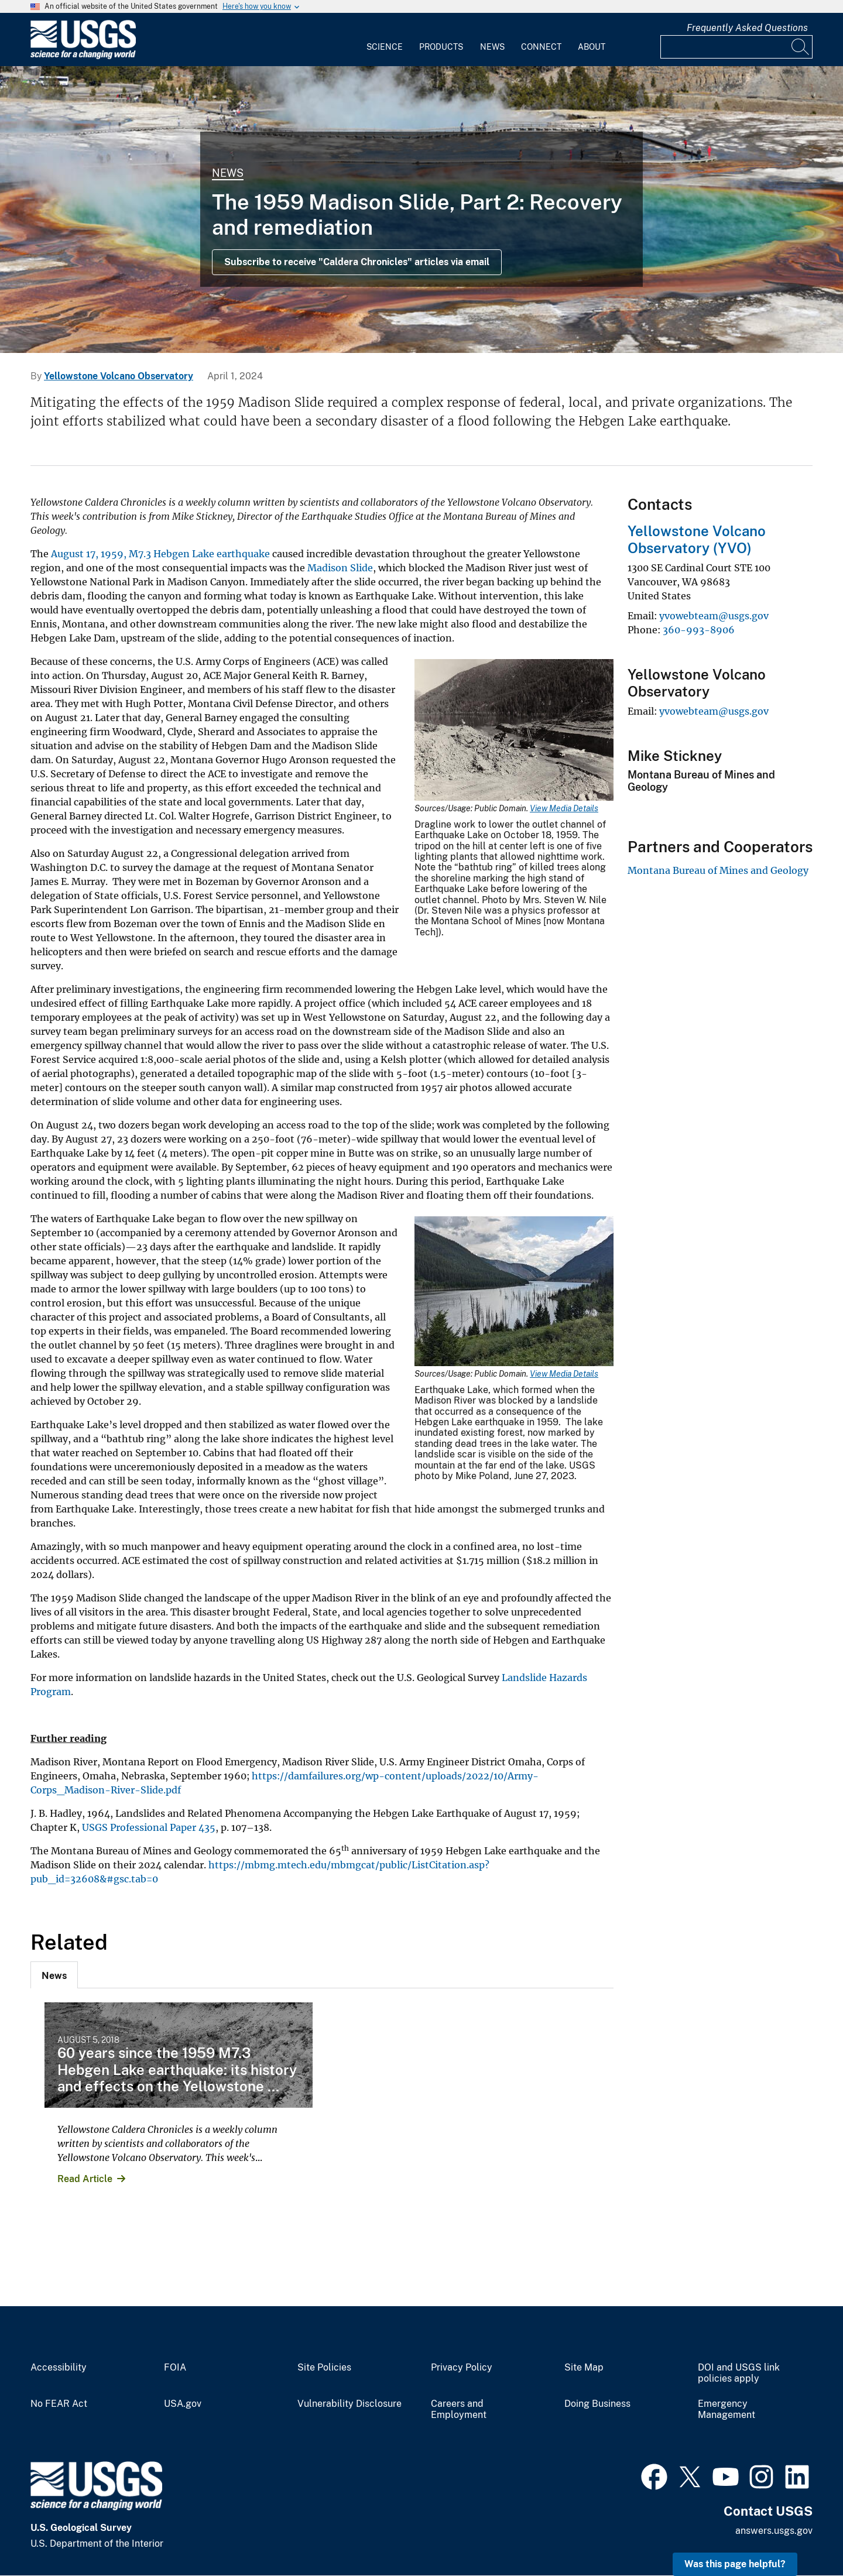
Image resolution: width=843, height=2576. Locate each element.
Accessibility (58, 2367)
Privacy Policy (461, 2367)
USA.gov (182, 2404)
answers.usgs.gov (774, 2530)
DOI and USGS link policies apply (739, 2373)
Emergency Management (726, 2409)
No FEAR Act (58, 2404)
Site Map (584, 2367)
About (591, 47)
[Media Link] (514, 731)
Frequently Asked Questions (747, 27)
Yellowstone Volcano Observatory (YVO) (697, 539)
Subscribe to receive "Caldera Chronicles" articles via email (356, 261)
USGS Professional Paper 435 (148, 1827)
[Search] (801, 47)
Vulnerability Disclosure (349, 2404)
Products (441, 47)
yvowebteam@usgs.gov (714, 616)
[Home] (83, 56)
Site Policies (324, 2367)
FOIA (175, 2367)
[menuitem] (384, 40)
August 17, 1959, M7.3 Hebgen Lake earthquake (160, 554)
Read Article (84, 2178)
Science (384, 47)
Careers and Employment (458, 2409)
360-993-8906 (699, 630)
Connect (541, 47)
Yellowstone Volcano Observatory (118, 376)
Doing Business (597, 2404)
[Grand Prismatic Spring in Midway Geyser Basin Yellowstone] (421, 209)
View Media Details (564, 808)
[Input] (736, 47)
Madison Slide (340, 568)
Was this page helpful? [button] (735, 2564)
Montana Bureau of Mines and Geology (718, 870)
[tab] (54, 1974)
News (492, 47)
